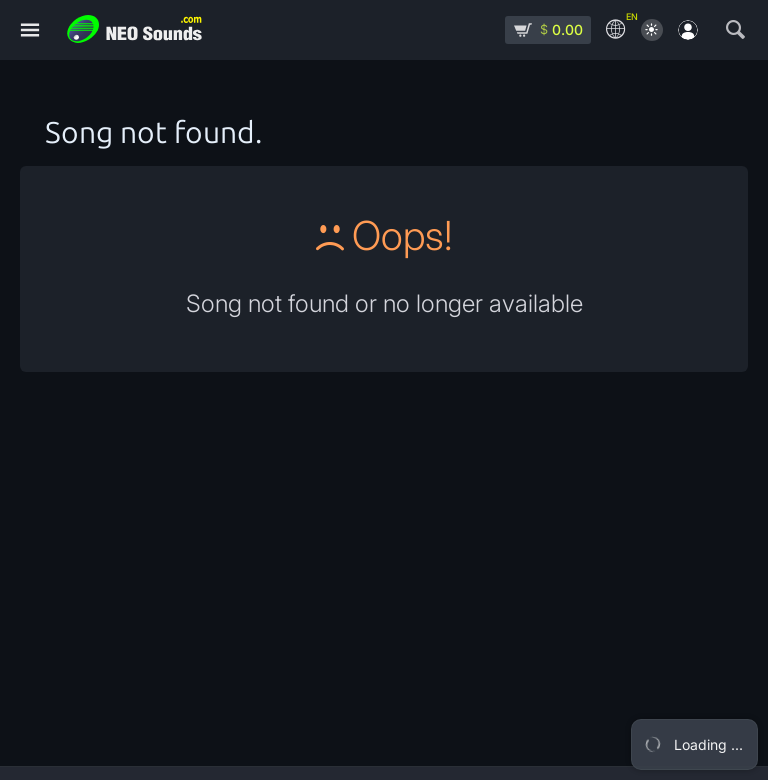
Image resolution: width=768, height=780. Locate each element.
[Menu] (30, 30)
